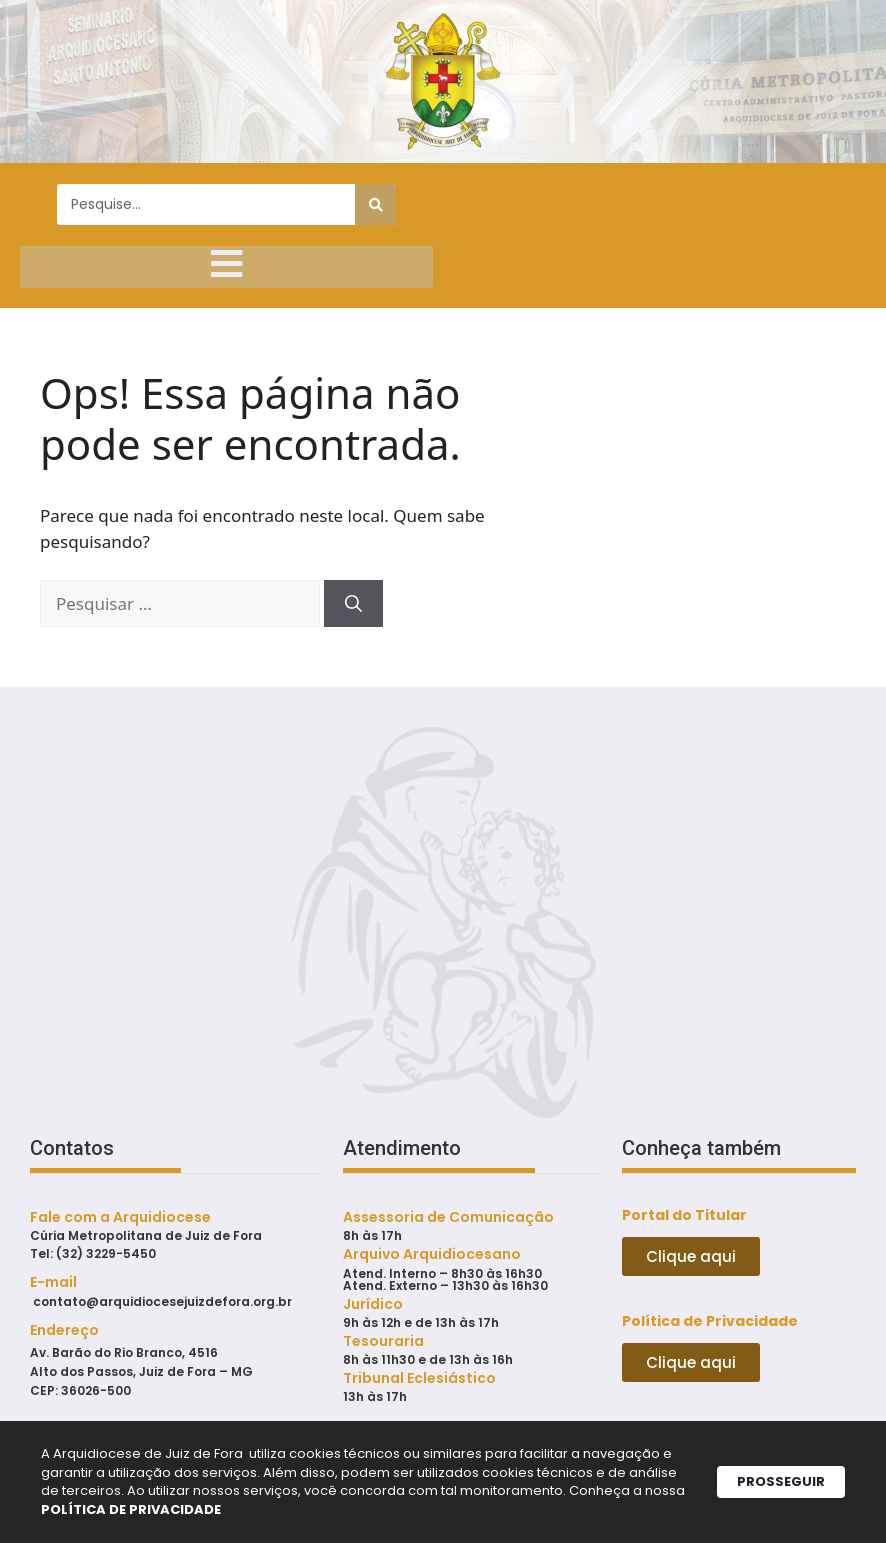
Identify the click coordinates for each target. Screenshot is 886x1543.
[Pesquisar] (375, 204)
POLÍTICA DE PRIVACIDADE (378, 1513)
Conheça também (701, 1162)
